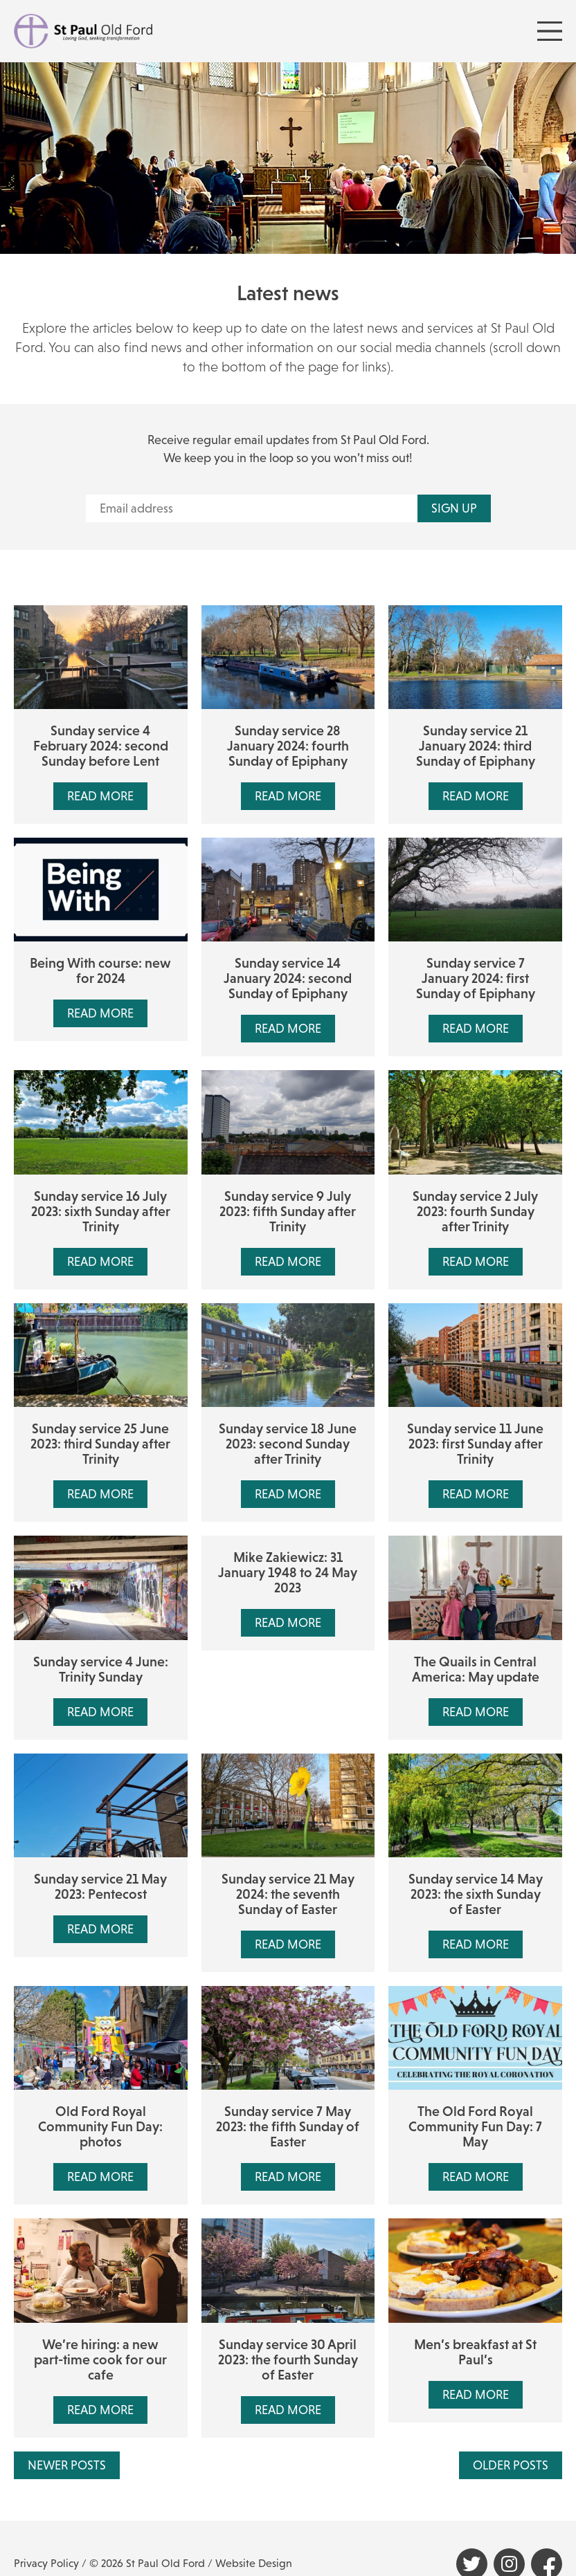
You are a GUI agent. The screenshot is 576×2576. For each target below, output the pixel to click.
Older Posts (510, 2465)
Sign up (454, 508)
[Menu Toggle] (549, 31)
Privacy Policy (46, 2563)
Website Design (253, 2563)
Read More (100, 796)
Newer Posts (67, 2465)
